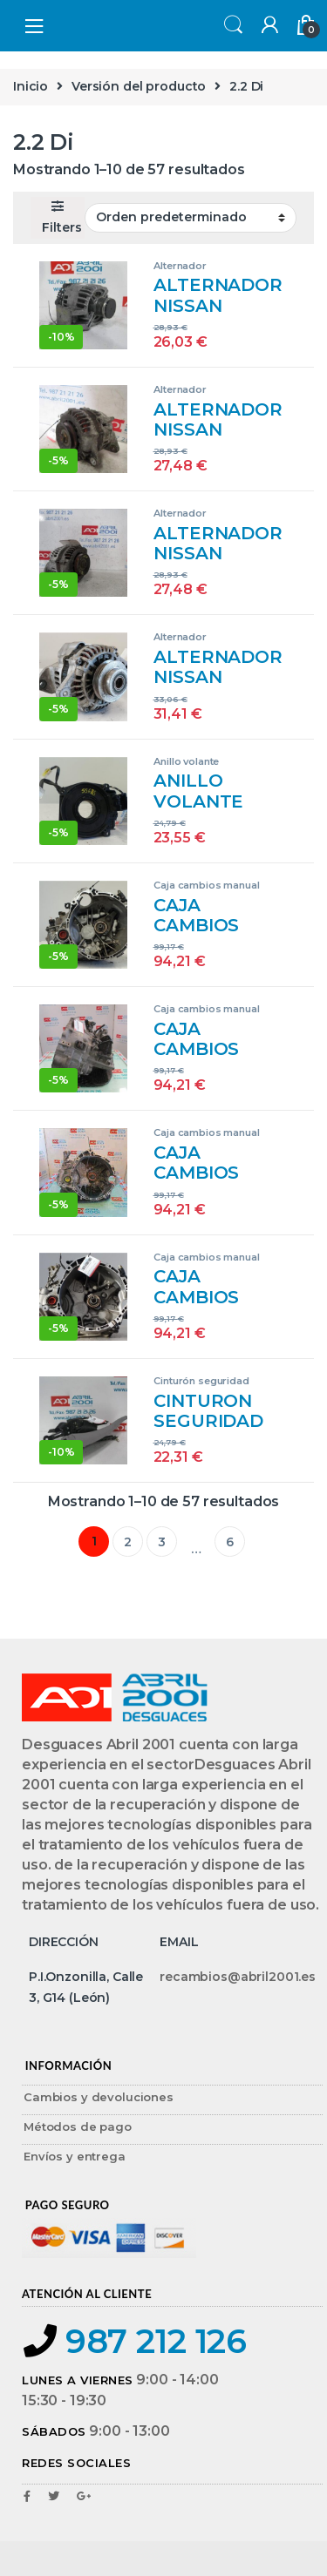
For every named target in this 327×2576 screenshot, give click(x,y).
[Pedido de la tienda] (190, 218)
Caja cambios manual (206, 885)
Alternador (180, 266)
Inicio (30, 86)
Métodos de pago (78, 2126)
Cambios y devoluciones (99, 2097)
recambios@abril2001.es (238, 1976)
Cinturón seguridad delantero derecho (201, 1386)
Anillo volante (186, 761)
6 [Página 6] (230, 1542)
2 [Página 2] (128, 1542)
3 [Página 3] (162, 1542)
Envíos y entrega (75, 2156)
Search (231, 25)
